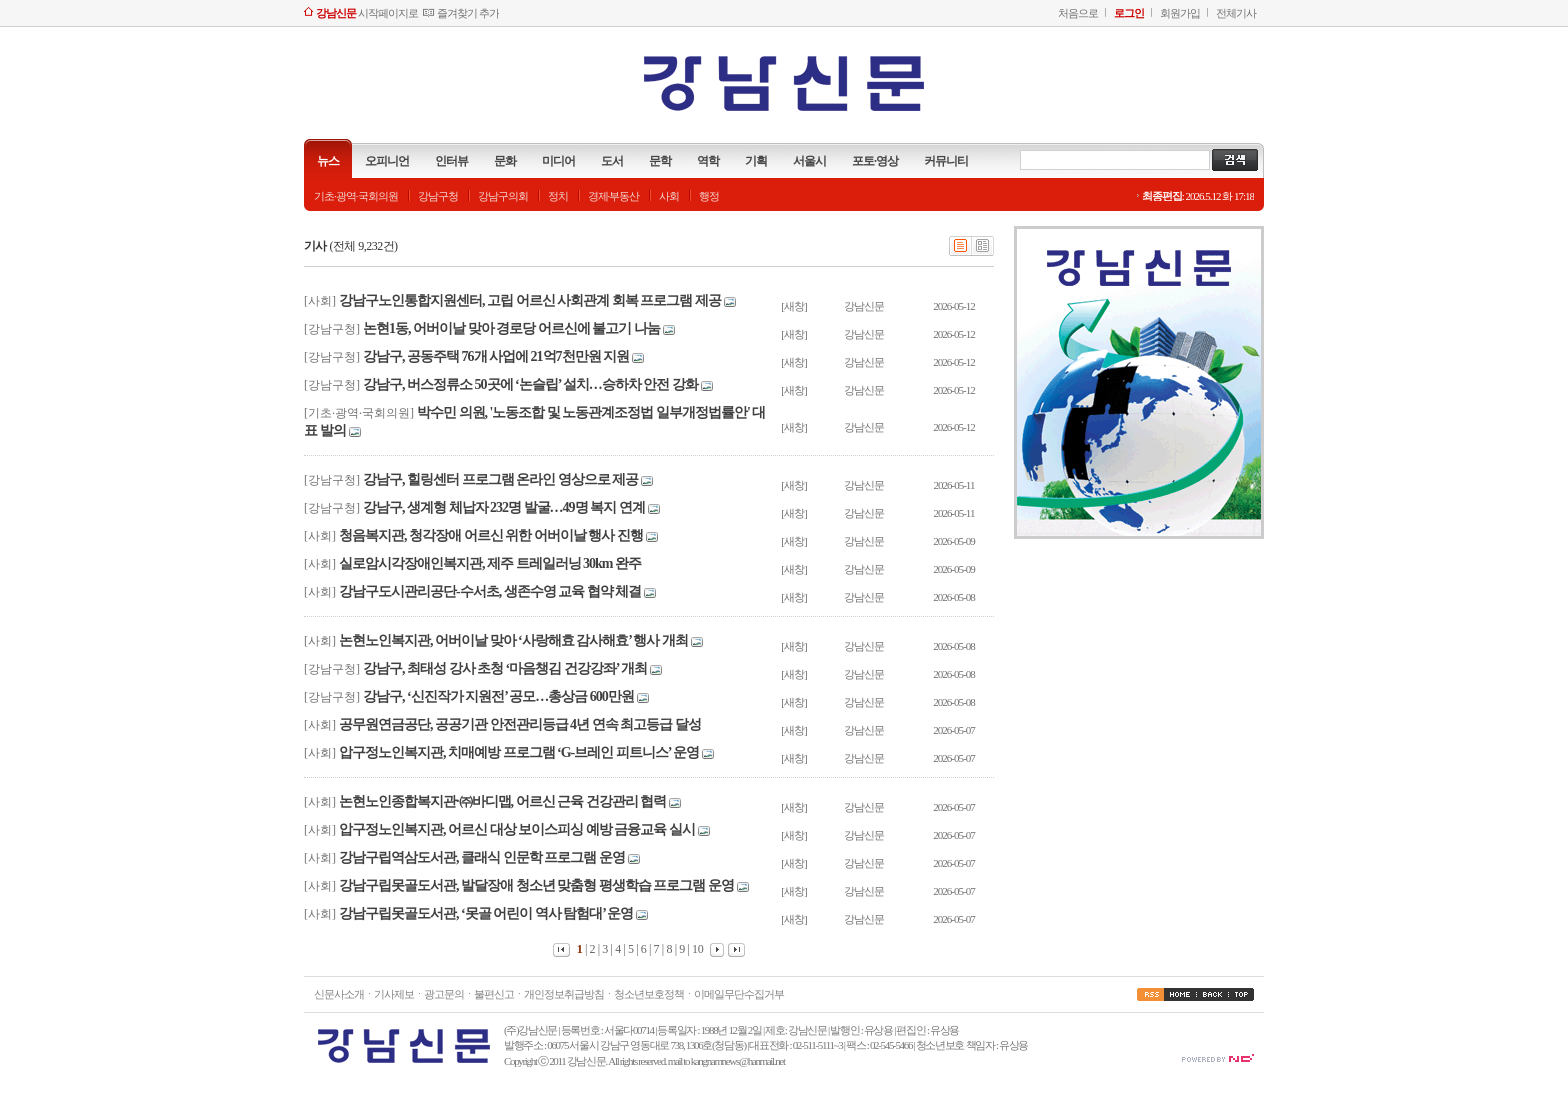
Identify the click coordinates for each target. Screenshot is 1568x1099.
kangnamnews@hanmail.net (738, 1061)
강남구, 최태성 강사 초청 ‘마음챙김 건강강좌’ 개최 (505, 668)
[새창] (793, 306)
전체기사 (1236, 13)
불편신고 (494, 994)
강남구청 (438, 196)
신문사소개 (339, 994)
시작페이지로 (367, 13)
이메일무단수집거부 (739, 994)
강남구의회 (503, 196)
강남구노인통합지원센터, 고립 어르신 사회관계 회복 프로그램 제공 (530, 300)
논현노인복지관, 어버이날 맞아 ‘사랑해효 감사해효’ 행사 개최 (513, 640)
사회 (669, 196)
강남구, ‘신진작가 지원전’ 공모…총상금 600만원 (498, 696)
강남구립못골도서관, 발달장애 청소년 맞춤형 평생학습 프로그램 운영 (536, 885)
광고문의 (444, 994)
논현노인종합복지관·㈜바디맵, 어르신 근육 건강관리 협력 (502, 801)
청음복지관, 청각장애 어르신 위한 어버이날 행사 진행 (491, 535)
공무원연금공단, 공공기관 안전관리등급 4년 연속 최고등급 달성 (520, 724)
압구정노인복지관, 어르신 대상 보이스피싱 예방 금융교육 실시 (517, 829)
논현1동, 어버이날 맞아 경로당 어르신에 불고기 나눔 (511, 328)
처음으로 (1078, 13)
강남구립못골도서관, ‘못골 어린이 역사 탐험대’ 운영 (486, 913)
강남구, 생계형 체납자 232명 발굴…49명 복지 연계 (504, 507)
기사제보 (394, 994)
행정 (709, 196)
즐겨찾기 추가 (468, 13)
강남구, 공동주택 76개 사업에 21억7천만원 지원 (496, 356)
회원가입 (1180, 13)
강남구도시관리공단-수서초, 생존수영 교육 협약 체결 (490, 591)
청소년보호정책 (649, 994)
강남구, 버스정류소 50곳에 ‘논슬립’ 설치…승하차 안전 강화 (530, 384)
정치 (558, 196)
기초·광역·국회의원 (356, 196)
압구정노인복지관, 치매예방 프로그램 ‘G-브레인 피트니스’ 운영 (519, 752)
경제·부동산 (614, 196)
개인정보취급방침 (564, 994)
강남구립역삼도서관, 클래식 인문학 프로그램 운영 (482, 857)
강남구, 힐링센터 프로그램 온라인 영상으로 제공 (500, 479)
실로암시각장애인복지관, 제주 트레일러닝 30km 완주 (490, 563)
